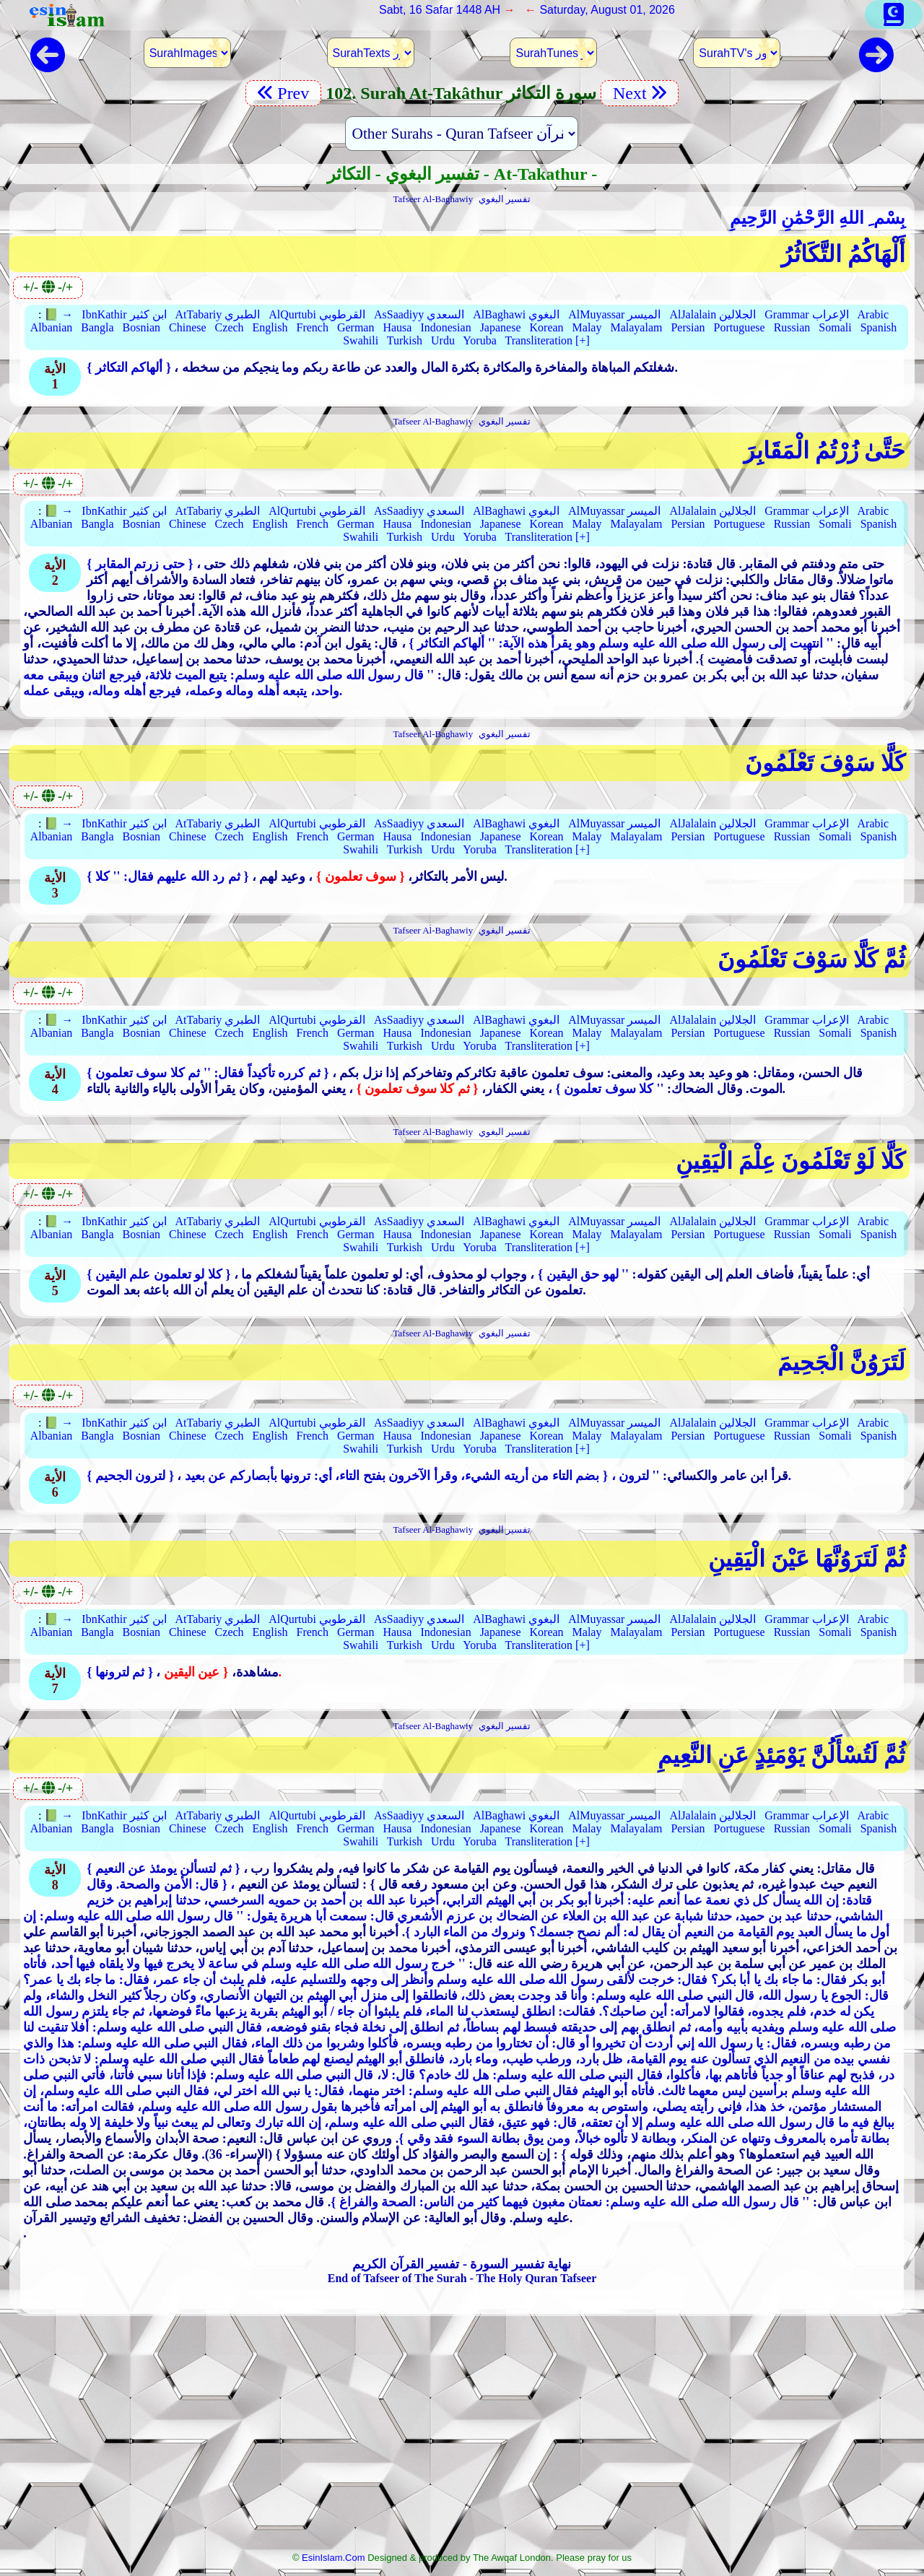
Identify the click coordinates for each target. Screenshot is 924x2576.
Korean (547, 327)
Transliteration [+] (547, 340)
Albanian (51, 327)
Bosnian (141, 327)
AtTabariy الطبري (218, 314)
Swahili (360, 340)
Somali (835, 327)
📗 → (58, 314)
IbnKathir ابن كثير (124, 314)
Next (639, 93)
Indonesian (445, 327)
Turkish (404, 340)
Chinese (187, 327)
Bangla (97, 327)
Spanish (878, 327)
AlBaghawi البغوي (516, 314)
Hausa (397, 327)
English (270, 327)
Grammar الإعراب (806, 314)
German (356, 327)
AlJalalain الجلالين (712, 314)
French (312, 327)
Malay (587, 327)
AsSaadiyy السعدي (419, 314)
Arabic (873, 314)
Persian (688, 327)
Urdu (443, 340)
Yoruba (479, 340)
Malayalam (636, 327)
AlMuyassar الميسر (614, 314)
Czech (229, 327)
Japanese (500, 327)
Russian (792, 327)
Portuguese (739, 327)
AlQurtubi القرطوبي (317, 314)
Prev (283, 93)
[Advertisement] (462, 2438)
